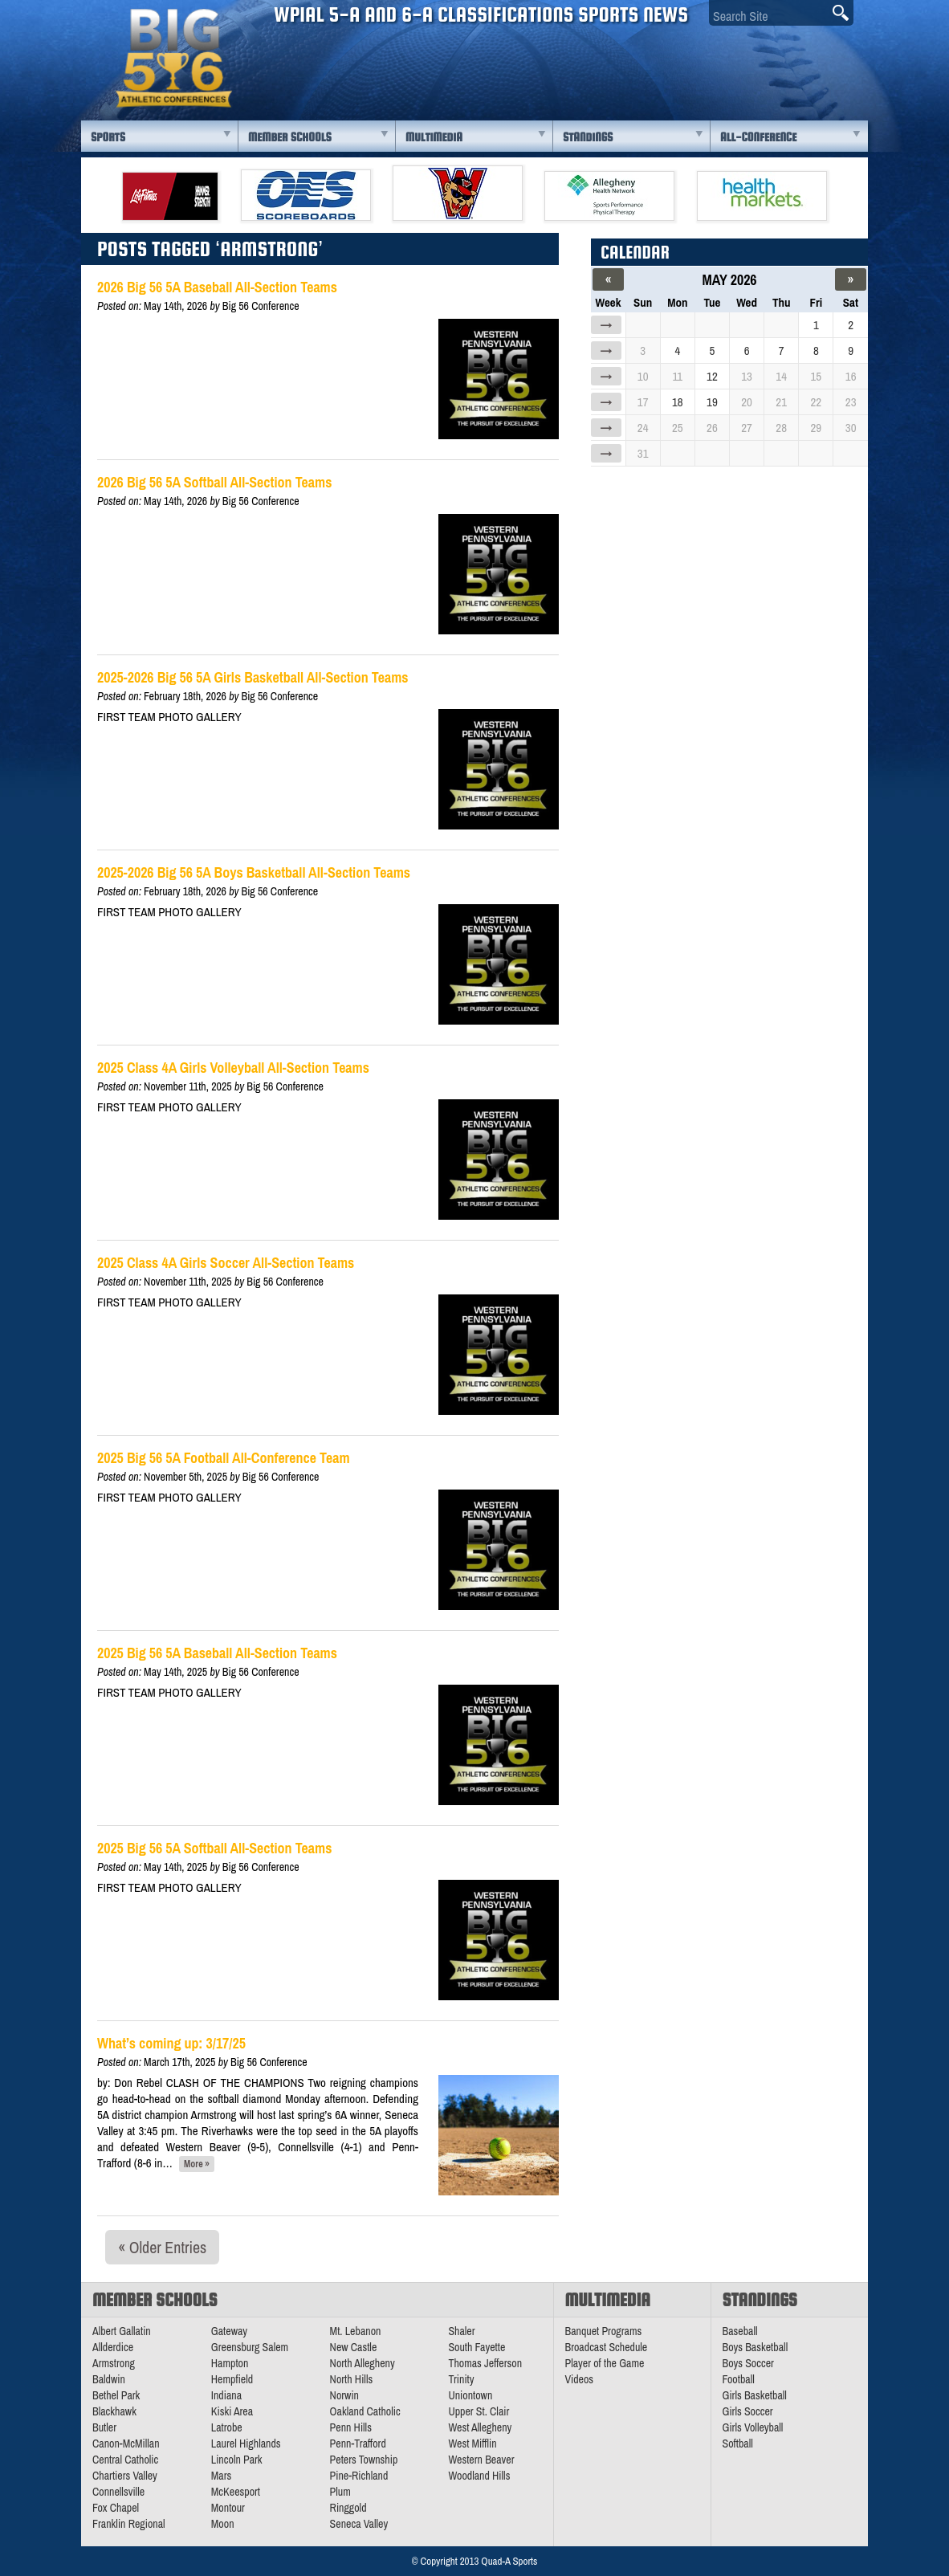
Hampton (230, 2363)
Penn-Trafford (358, 2443)
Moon (222, 2524)
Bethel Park (116, 2395)
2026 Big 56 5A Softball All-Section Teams (214, 482)
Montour (228, 2508)
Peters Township (364, 2459)
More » (197, 2164)
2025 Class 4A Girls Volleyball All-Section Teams (233, 1068)
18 (677, 401)
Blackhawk (114, 2411)
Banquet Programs (603, 2331)
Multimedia (433, 137)
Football (739, 2379)
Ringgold (348, 2508)
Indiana (226, 2395)
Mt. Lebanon (355, 2331)
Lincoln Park (237, 2459)
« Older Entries (162, 2247)
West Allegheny (479, 2427)
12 (712, 376)
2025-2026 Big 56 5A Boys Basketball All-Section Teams (253, 872)
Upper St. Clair (478, 2411)
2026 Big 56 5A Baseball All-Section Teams (217, 287)
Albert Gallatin (121, 2331)
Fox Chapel (115, 2508)
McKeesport (235, 2491)
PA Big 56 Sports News (173, 58)
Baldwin (108, 2379)
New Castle (353, 2347)
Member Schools (290, 137)
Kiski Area (232, 2411)
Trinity (461, 2379)
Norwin (344, 2395)
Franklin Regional (128, 2524)
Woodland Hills (479, 2475)
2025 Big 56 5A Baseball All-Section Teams (217, 1653)
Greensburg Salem (249, 2347)
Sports (108, 137)
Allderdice (112, 2347)
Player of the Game (605, 2363)
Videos (579, 2379)
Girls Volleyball (753, 2427)
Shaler (461, 2331)
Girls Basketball (755, 2395)
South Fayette (476, 2347)
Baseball (740, 2331)
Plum (340, 2491)
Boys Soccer (748, 2363)
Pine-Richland (359, 2475)
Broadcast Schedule (606, 2347)
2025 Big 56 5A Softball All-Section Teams (214, 1848)
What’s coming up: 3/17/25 (171, 2043)
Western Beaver (481, 2459)
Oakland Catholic (365, 2411)
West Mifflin (472, 2443)
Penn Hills (351, 2427)
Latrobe (226, 2427)
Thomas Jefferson (485, 2363)
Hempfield (232, 2379)
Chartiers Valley (124, 2475)
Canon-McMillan (126, 2443)
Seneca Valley (359, 2524)
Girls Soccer (748, 2411)
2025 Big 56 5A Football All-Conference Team (223, 1458)
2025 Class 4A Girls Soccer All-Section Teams (225, 1263)
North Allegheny (362, 2363)
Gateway (229, 2331)
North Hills (351, 2379)
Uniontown (470, 2395)
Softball (738, 2443)
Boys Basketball (755, 2347)
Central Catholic (125, 2459)
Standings (588, 137)
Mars (221, 2475)
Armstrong (113, 2363)
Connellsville (118, 2491)
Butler (104, 2427)
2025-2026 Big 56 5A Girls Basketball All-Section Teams (253, 677)
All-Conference (758, 137)
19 (712, 401)
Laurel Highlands (246, 2443)
